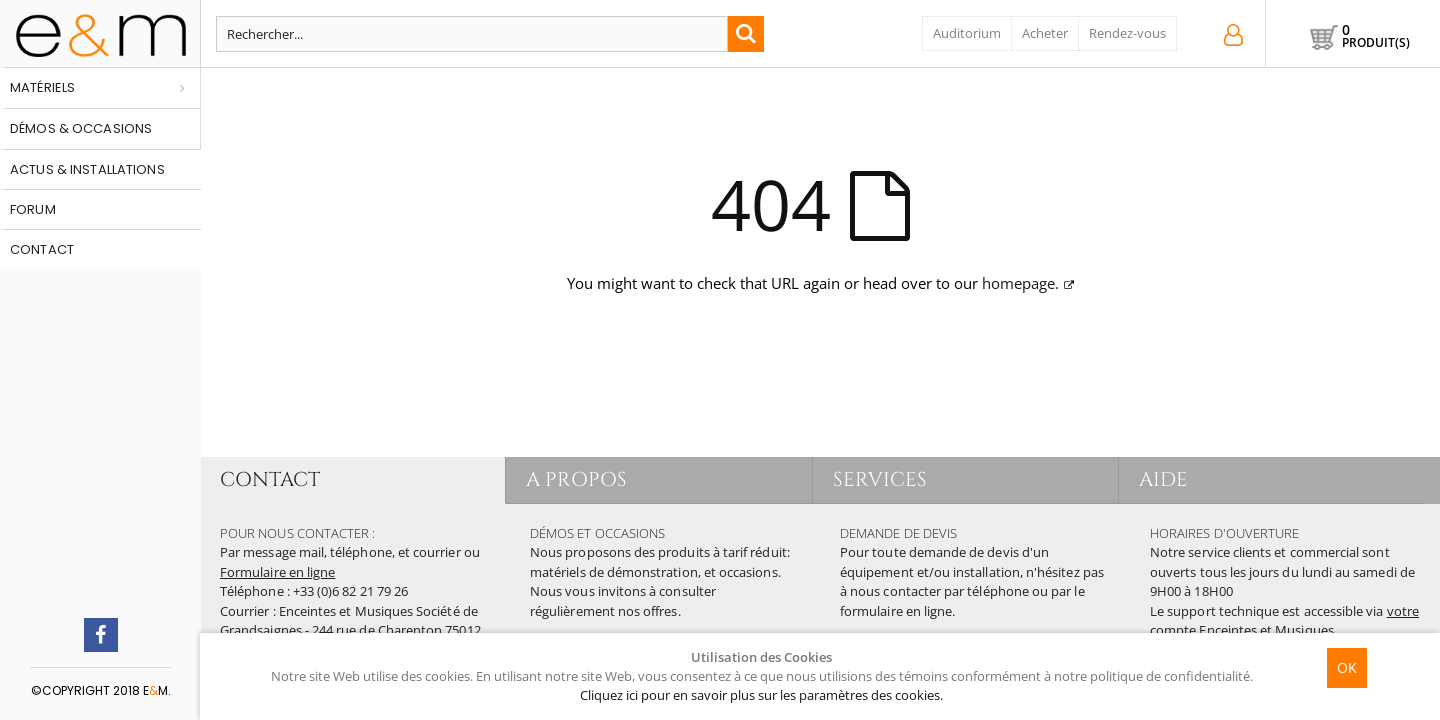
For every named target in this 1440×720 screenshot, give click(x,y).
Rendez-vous (1127, 33)
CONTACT (270, 479)
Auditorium (967, 33)
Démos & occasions (81, 128)
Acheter (1045, 33)
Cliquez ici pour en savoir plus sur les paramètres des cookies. (761, 695)
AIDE (1163, 479)
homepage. (1020, 283)
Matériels (42, 87)
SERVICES (880, 479)
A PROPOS (576, 479)
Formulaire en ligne (277, 572)
